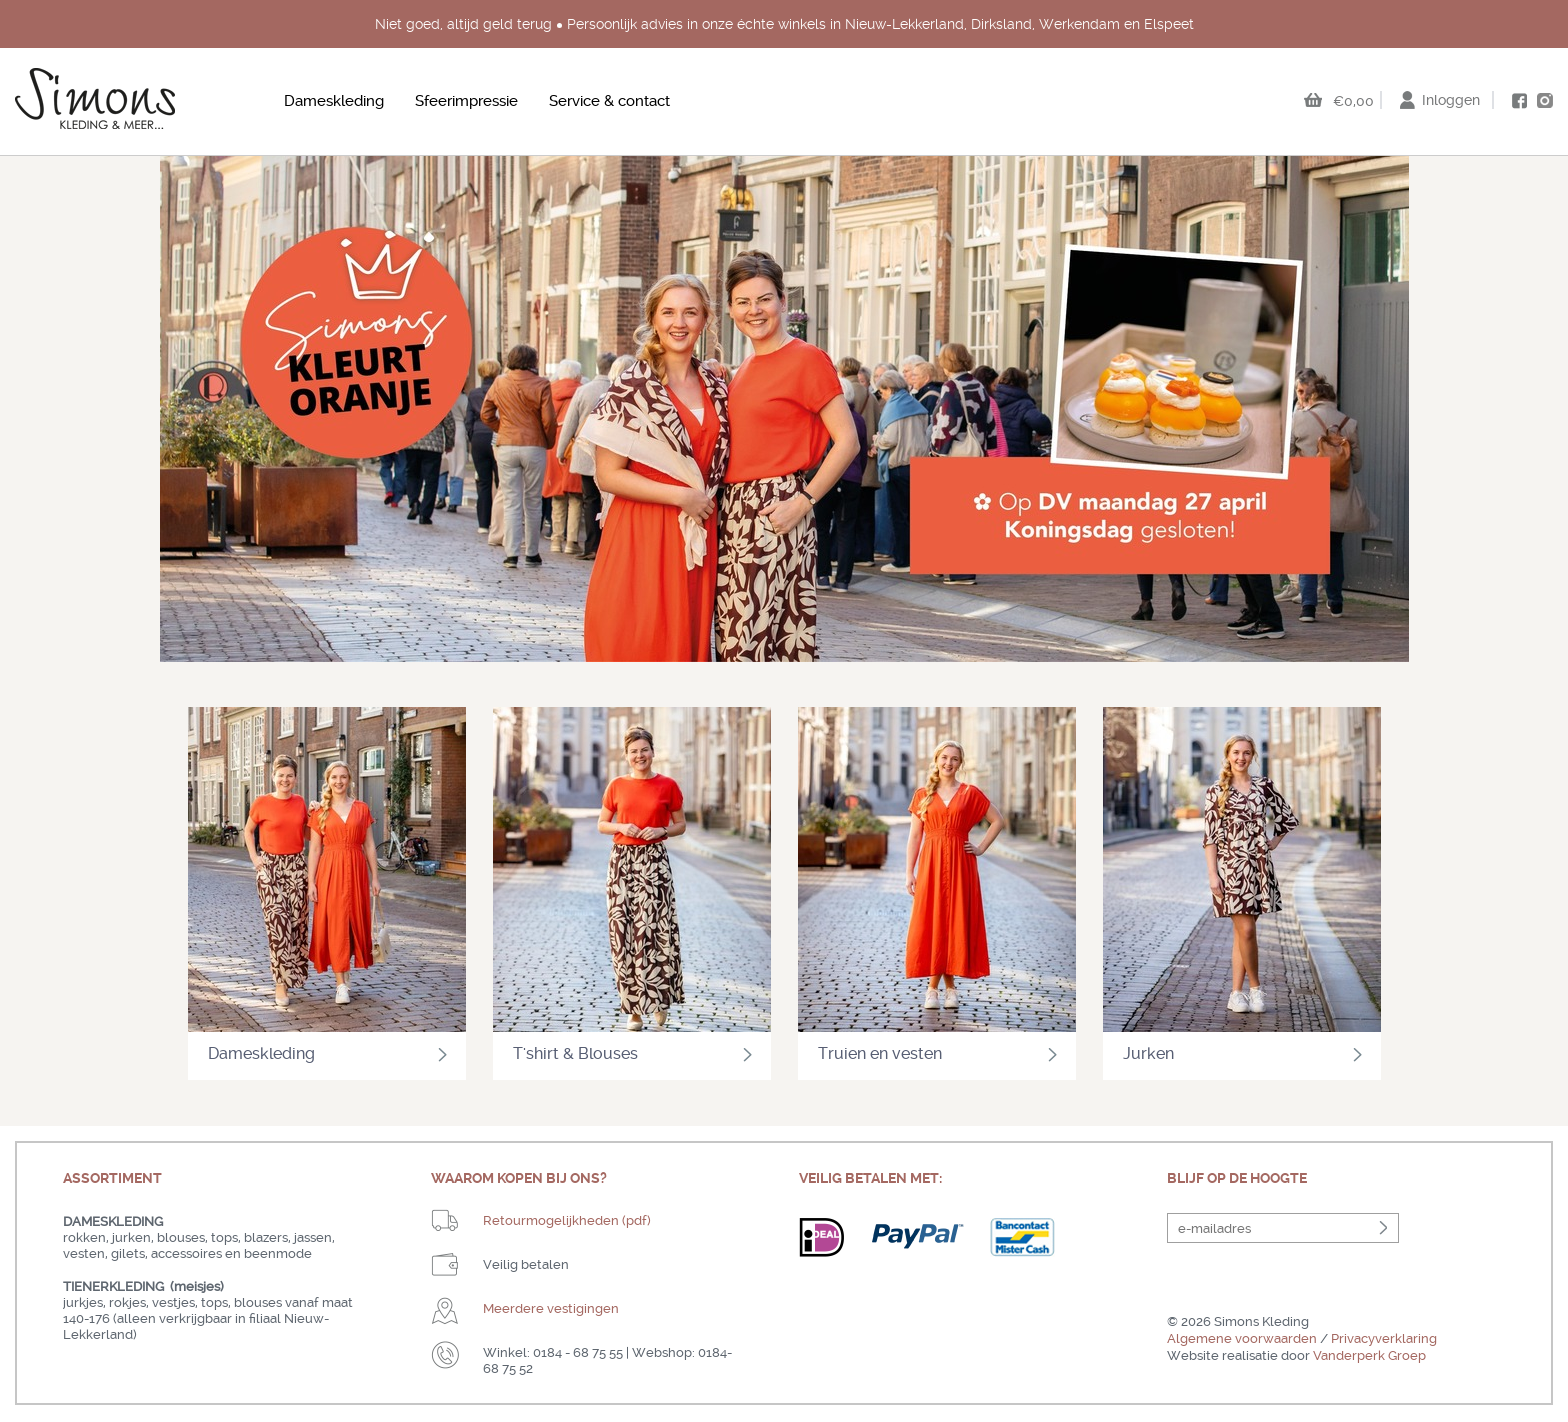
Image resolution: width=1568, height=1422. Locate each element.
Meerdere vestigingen (551, 1308)
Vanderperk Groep (1369, 1355)
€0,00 (1353, 101)
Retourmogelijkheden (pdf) (567, 1220)
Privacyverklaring (1384, 1338)
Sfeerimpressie (466, 101)
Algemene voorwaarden (1242, 1338)
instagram (1545, 100)
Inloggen (1451, 100)
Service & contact (609, 101)
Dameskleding (334, 101)
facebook (1519, 101)
